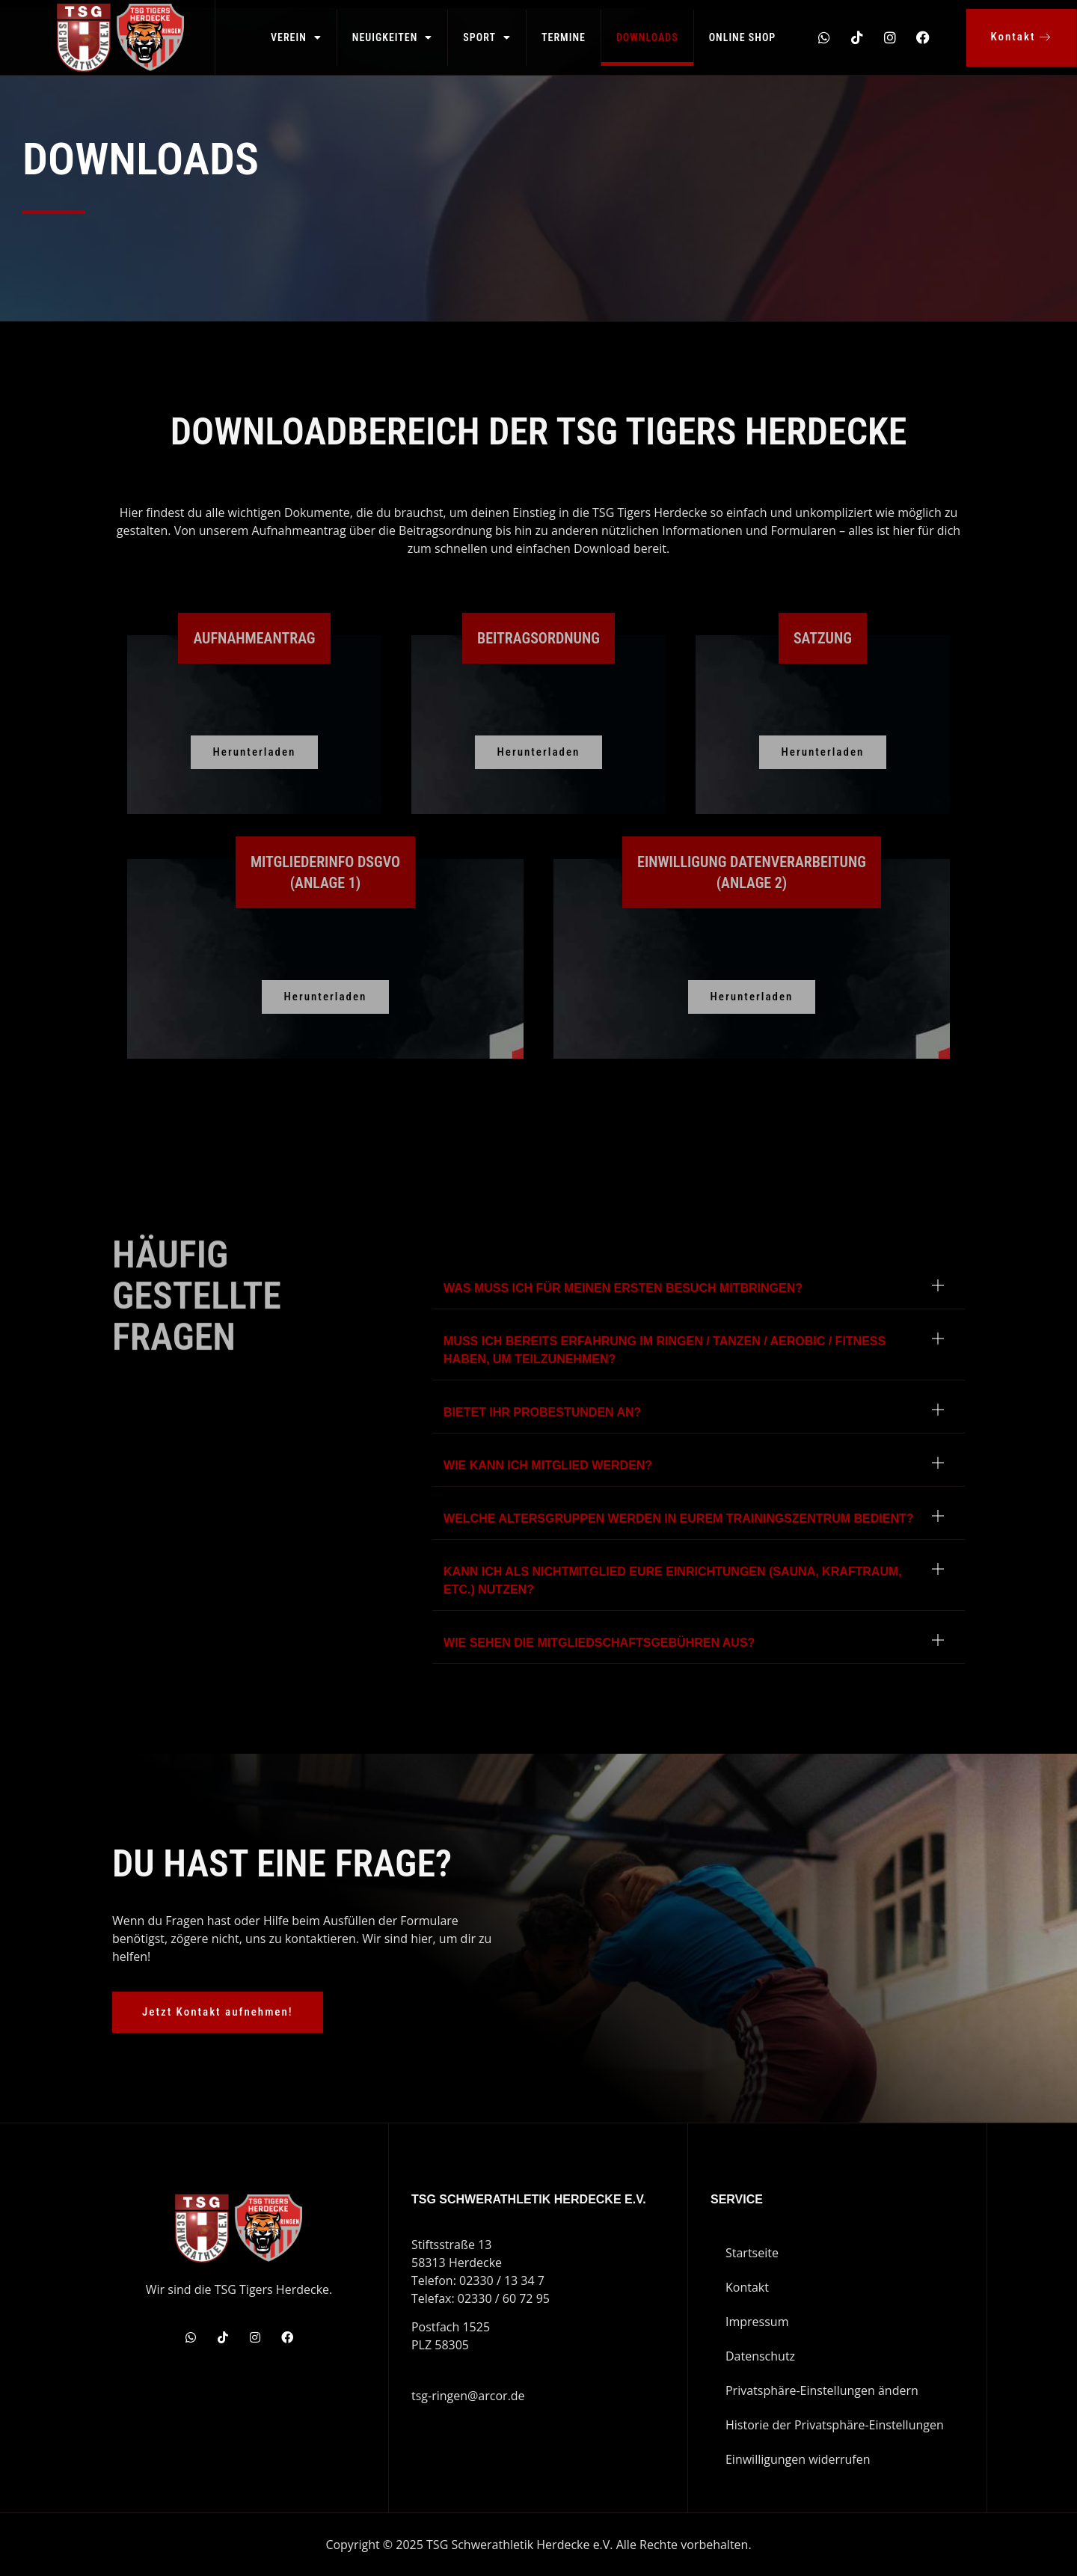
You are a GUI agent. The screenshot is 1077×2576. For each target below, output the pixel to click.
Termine (563, 37)
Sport (487, 37)
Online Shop (742, 37)
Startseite (752, 2253)
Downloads (647, 37)
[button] (698, 1288)
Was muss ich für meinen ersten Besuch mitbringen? (623, 1288)
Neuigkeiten (392, 37)
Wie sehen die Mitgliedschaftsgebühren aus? (599, 1642)
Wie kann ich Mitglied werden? (548, 1465)
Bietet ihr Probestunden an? (542, 1412)
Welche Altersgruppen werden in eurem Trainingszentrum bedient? (678, 1518)
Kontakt (747, 2287)
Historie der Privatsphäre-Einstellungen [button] (834, 2425)
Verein (296, 37)
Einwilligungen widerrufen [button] (798, 2459)
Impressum (756, 2321)
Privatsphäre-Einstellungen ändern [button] (821, 2390)
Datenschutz (760, 2356)
